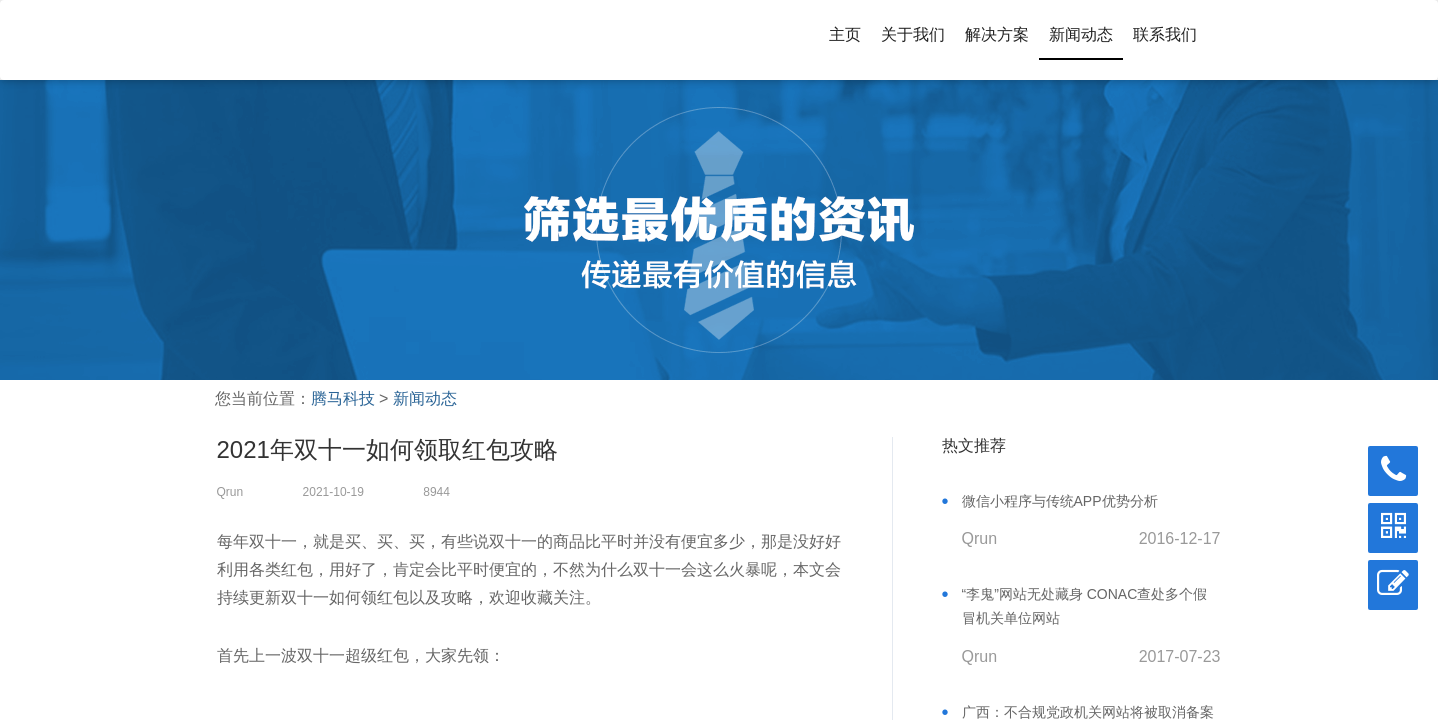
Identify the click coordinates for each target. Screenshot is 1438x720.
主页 (845, 34)
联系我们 (1165, 34)
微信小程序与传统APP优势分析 (1060, 501)
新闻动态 (1081, 34)
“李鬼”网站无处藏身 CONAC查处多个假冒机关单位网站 (1085, 606)
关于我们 (913, 34)
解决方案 (997, 34)
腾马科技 (343, 398)
